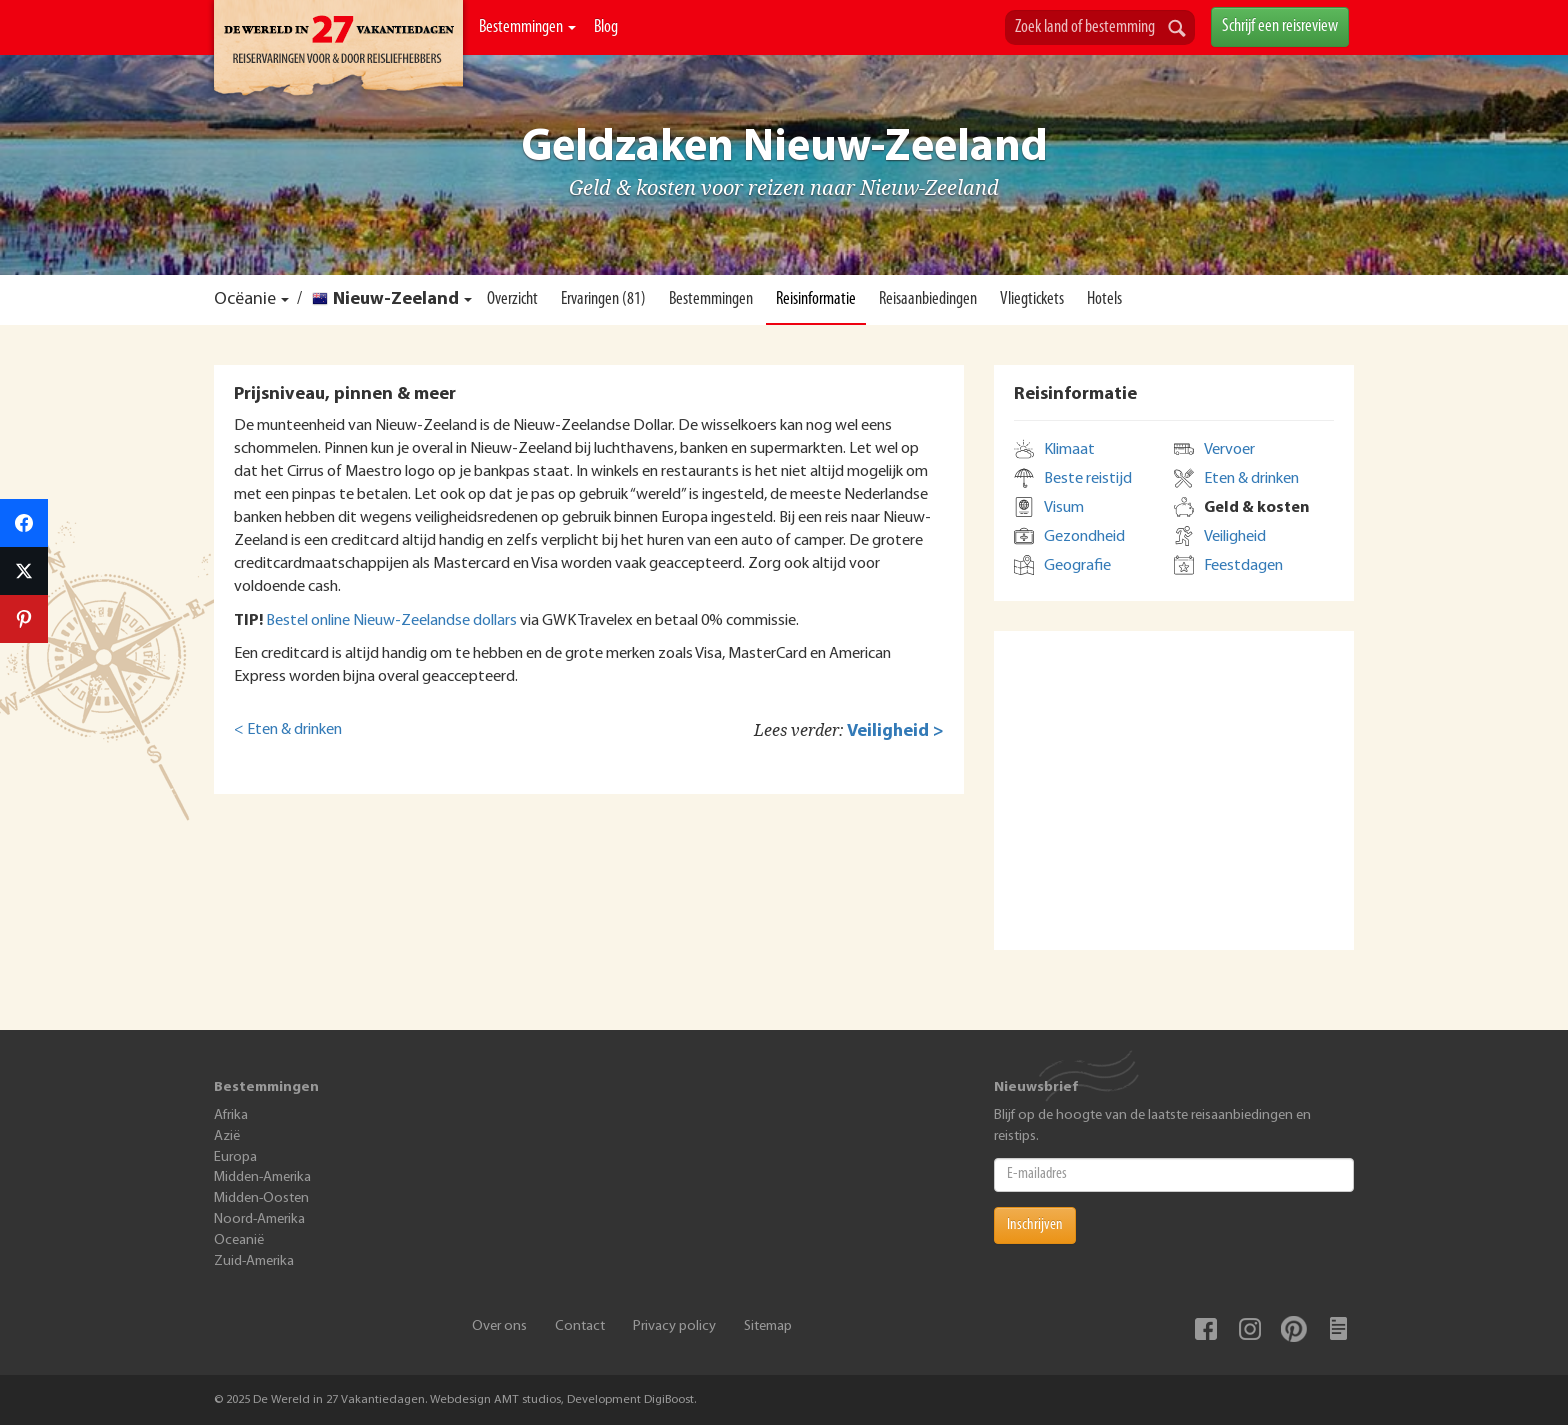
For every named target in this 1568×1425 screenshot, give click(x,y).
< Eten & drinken (288, 730)
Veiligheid (1235, 537)
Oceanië (239, 1240)
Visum (1064, 508)
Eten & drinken (1251, 479)
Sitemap (768, 1326)
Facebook (1206, 1329)
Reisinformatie (816, 299)
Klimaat (1069, 450)
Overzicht (512, 299)
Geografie (1077, 566)
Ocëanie (245, 299)
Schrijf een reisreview (1280, 26)
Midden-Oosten (261, 1198)
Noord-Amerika (259, 1219)
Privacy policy (674, 1326)
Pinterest (1294, 1329)
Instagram (1250, 1329)
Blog (606, 27)
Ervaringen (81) (603, 299)
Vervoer (1229, 450)
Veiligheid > (895, 731)
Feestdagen (1243, 566)
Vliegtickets (1032, 299)
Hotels (1104, 299)
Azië (227, 1136)
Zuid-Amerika (254, 1261)
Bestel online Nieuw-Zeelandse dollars (391, 621)
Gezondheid (1084, 537)
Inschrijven (1035, 1225)
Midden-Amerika (262, 1177)
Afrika (231, 1115)
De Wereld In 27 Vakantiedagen (338, 51)
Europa (235, 1157)
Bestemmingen (527, 27)
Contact (580, 1326)
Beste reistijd (1088, 479)
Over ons (499, 1326)
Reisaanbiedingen (928, 299)
